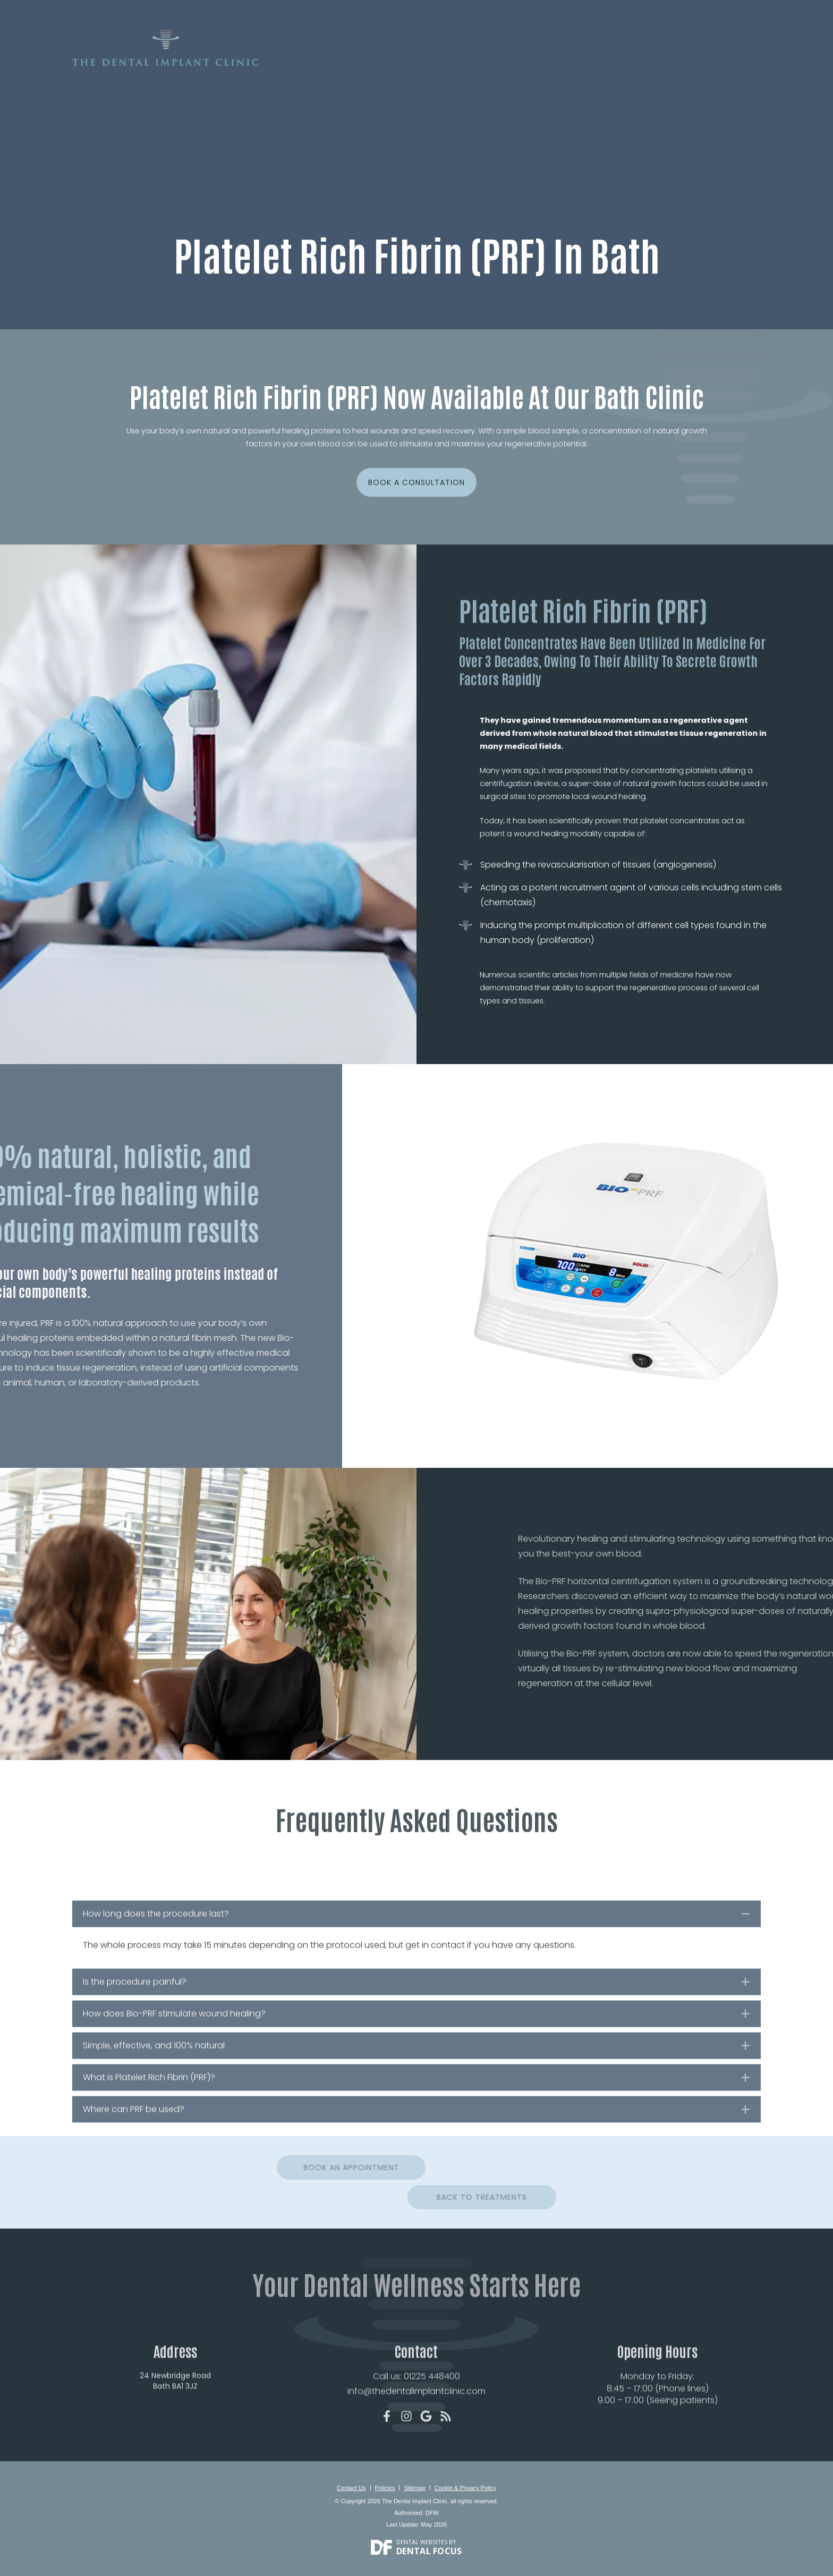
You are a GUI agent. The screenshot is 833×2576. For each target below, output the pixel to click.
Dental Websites (421, 2537)
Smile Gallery (535, 61)
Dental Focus (429, 2547)
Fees (624, 61)
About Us (357, 61)
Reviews (589, 61)
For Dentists (669, 61)
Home (316, 61)
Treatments (473, 61)
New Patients (413, 61)
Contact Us (730, 61)
